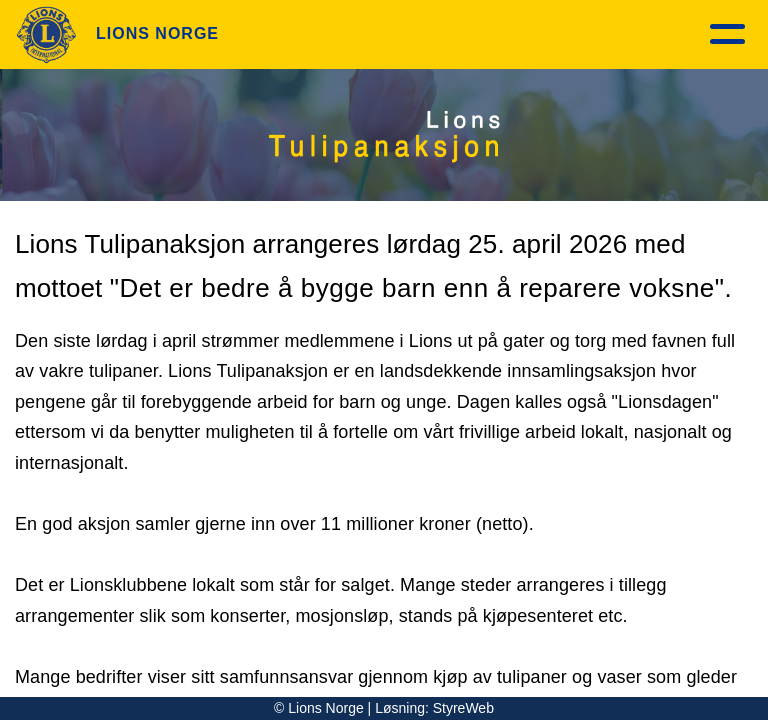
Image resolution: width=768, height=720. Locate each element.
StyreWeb (463, 708)
